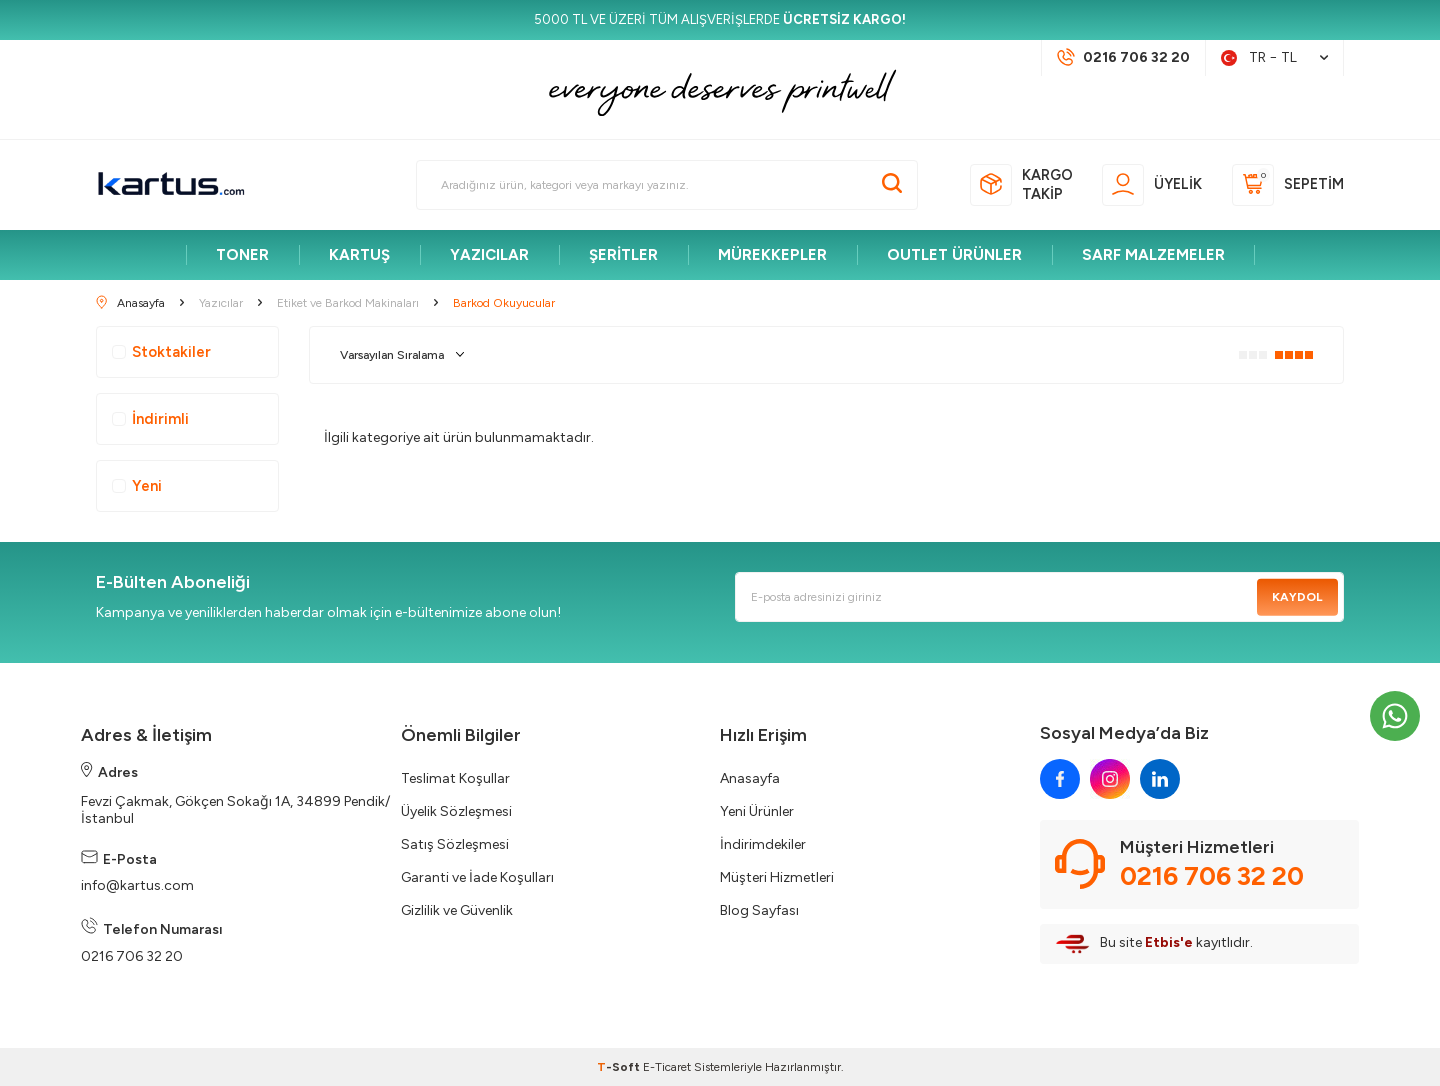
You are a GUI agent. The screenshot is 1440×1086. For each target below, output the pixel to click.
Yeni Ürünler (757, 811)
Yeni (137, 486)
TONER (242, 255)
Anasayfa (750, 778)
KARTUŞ (359, 255)
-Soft (620, 1067)
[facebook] (1060, 779)
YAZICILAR (489, 255)
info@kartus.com (137, 885)
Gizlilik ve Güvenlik (457, 910)
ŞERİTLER (623, 255)
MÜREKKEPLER (772, 255)
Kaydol (1297, 597)
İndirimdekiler (763, 844)
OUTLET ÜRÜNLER (954, 255)
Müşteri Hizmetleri (777, 877)
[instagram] (1110, 779)
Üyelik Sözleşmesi (456, 811)
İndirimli (150, 419)
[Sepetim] (1288, 185)
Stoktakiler (161, 352)
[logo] (171, 185)
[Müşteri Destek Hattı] (1123, 58)
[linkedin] (1160, 779)
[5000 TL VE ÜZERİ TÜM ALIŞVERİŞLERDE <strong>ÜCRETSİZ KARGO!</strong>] (720, 20)
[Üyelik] (1152, 185)
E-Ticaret (667, 1067)
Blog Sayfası (759, 910)
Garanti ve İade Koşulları (477, 877)
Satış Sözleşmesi (455, 844)
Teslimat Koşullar (455, 778)
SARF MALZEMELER (1153, 255)
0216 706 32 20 (132, 956)
